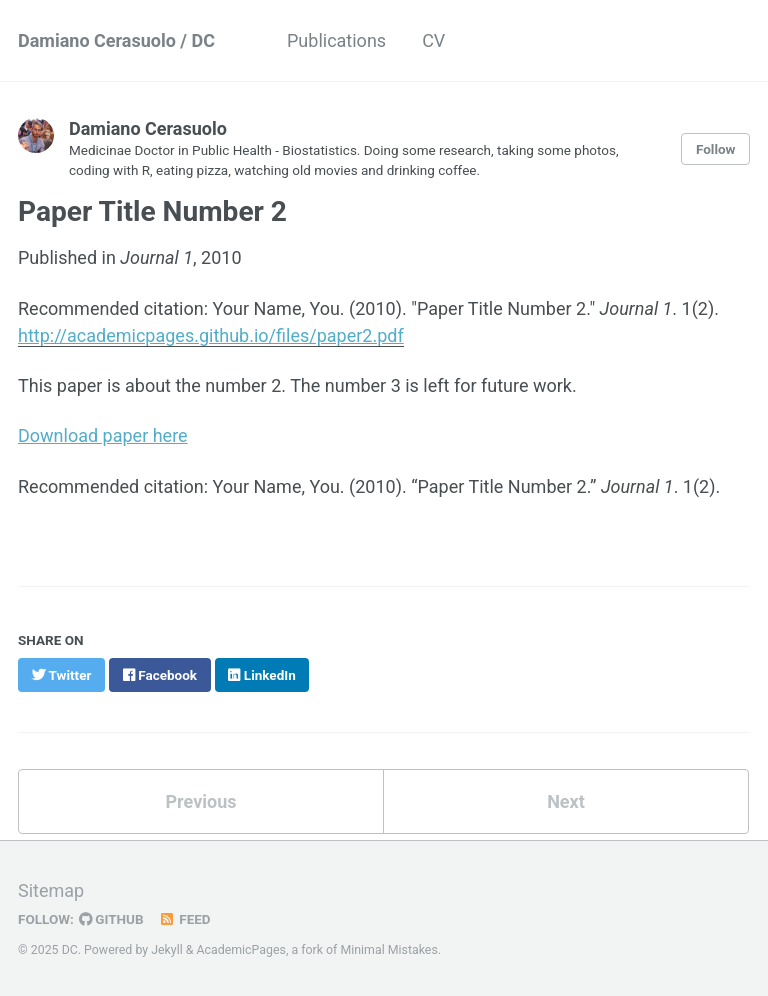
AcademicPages (241, 950)
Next (566, 801)
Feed (185, 919)
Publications (336, 40)
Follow (716, 149)
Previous (201, 801)
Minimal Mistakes (388, 950)
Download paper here (103, 435)
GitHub (111, 919)
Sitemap (51, 890)
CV (433, 40)
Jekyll (167, 950)
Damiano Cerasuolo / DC (116, 40)
